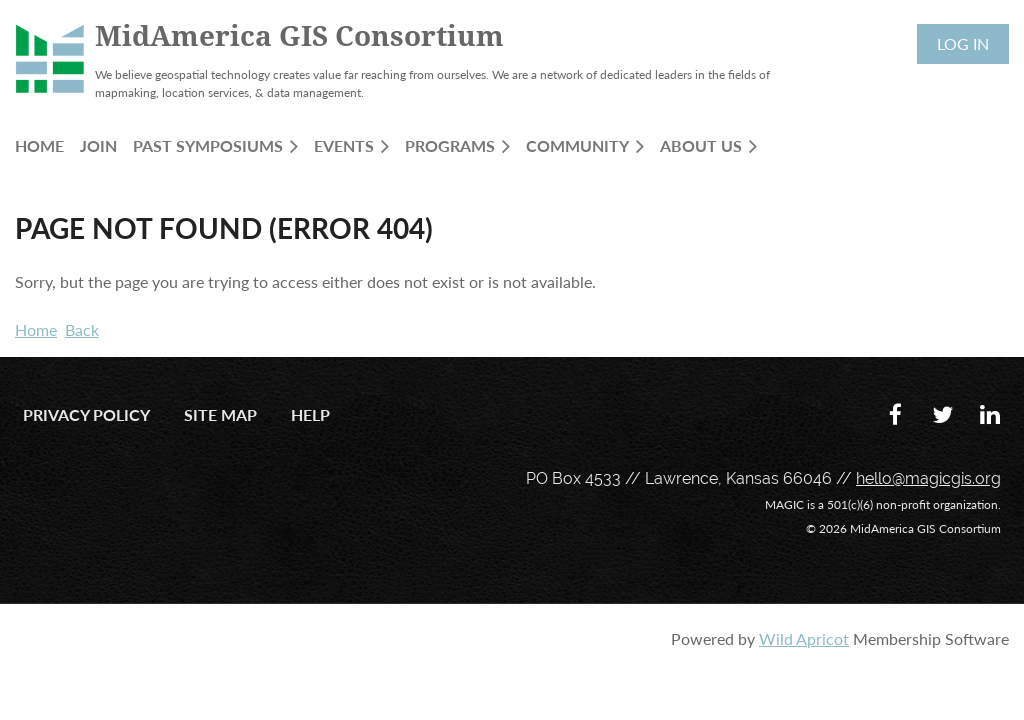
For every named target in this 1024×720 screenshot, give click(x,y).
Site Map (220, 414)
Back (82, 329)
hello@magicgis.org (928, 478)
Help (310, 414)
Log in (963, 43)
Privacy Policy (86, 414)
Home (36, 329)
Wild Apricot (804, 638)
